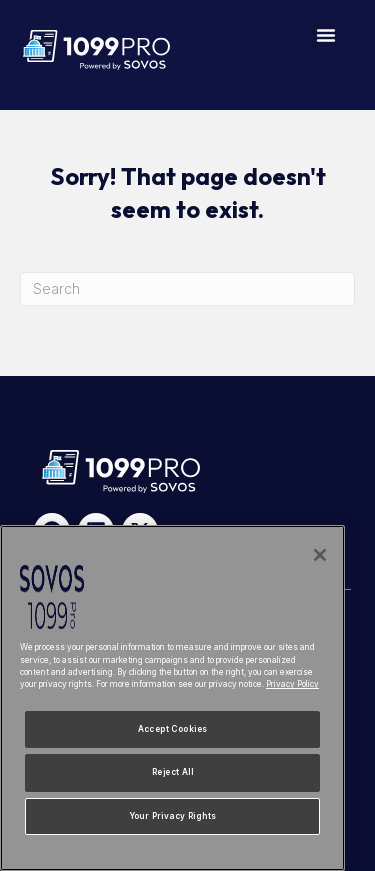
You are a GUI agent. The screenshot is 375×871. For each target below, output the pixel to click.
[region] (172, 698)
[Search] (187, 289)
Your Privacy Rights (173, 816)
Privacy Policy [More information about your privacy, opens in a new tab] (292, 684)
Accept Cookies (173, 729)
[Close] (320, 555)
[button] (326, 35)
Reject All (172, 772)
